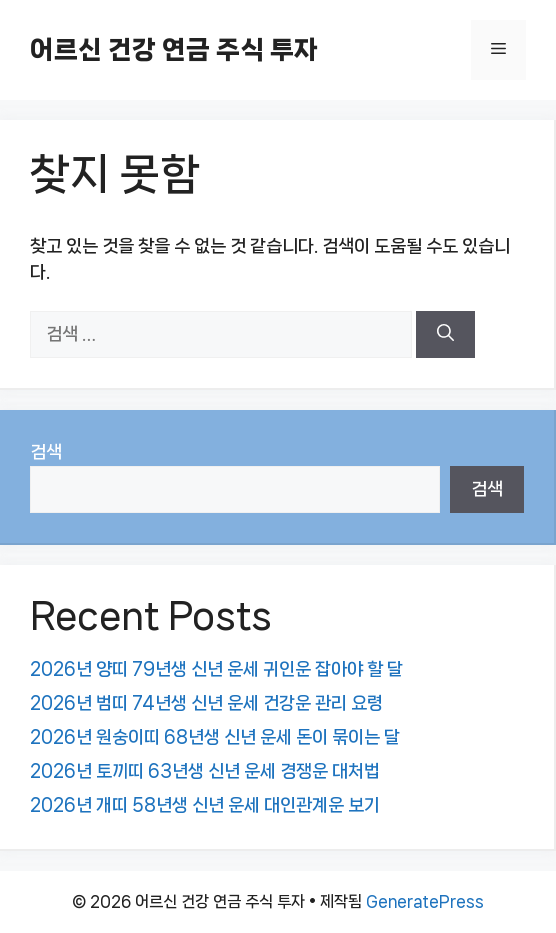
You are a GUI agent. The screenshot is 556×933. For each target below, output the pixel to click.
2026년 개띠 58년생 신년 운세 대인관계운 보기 (205, 805)
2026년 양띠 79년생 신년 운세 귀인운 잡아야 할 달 (216, 669)
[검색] (445, 335)
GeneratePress (425, 901)
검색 (46, 452)
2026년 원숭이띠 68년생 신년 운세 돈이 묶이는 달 (215, 737)
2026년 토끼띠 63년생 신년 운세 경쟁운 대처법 (205, 771)
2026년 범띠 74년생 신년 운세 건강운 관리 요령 (206, 703)
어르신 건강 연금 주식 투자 (174, 49)
